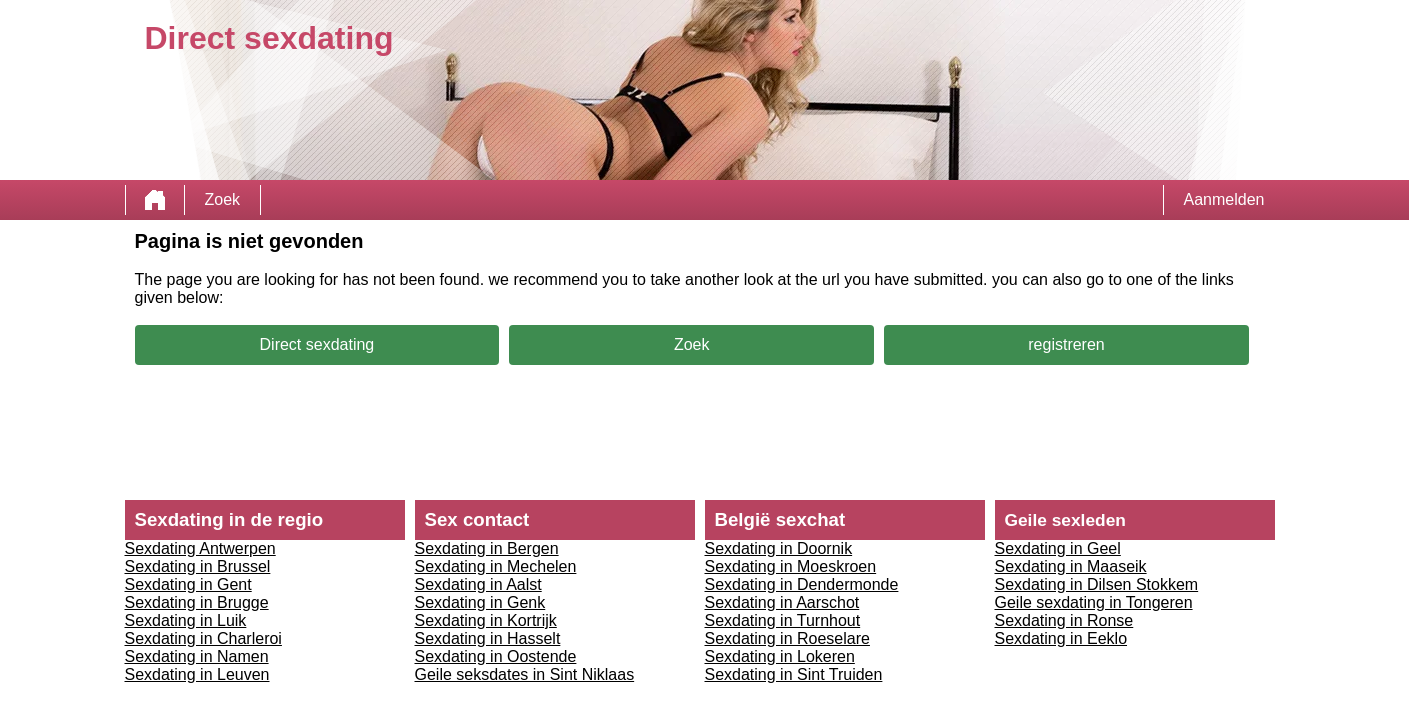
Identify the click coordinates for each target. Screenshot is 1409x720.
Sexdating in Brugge (197, 602)
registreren (1066, 344)
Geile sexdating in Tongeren (1094, 602)
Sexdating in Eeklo (1061, 638)
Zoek (223, 199)
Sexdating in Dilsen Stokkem (1097, 584)
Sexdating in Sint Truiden (794, 674)
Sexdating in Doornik (779, 548)
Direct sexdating (317, 344)
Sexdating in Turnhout (783, 620)
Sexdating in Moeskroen (791, 566)
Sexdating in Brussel (198, 566)
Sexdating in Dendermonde (802, 584)
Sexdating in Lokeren (780, 656)
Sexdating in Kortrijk (486, 620)
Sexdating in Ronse (1064, 620)
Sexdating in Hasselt (488, 638)
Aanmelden (1224, 199)
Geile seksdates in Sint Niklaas (525, 674)
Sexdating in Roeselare (787, 638)
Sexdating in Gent (188, 584)
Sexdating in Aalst (478, 584)
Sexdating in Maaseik (1071, 566)
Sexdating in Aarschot (782, 602)
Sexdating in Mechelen (496, 566)
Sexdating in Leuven (197, 674)
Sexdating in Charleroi (203, 638)
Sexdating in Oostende (496, 656)
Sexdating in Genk (480, 602)
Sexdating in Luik (186, 620)
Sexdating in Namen (197, 656)
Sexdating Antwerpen (200, 548)
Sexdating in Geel (1058, 548)
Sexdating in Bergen (487, 548)
